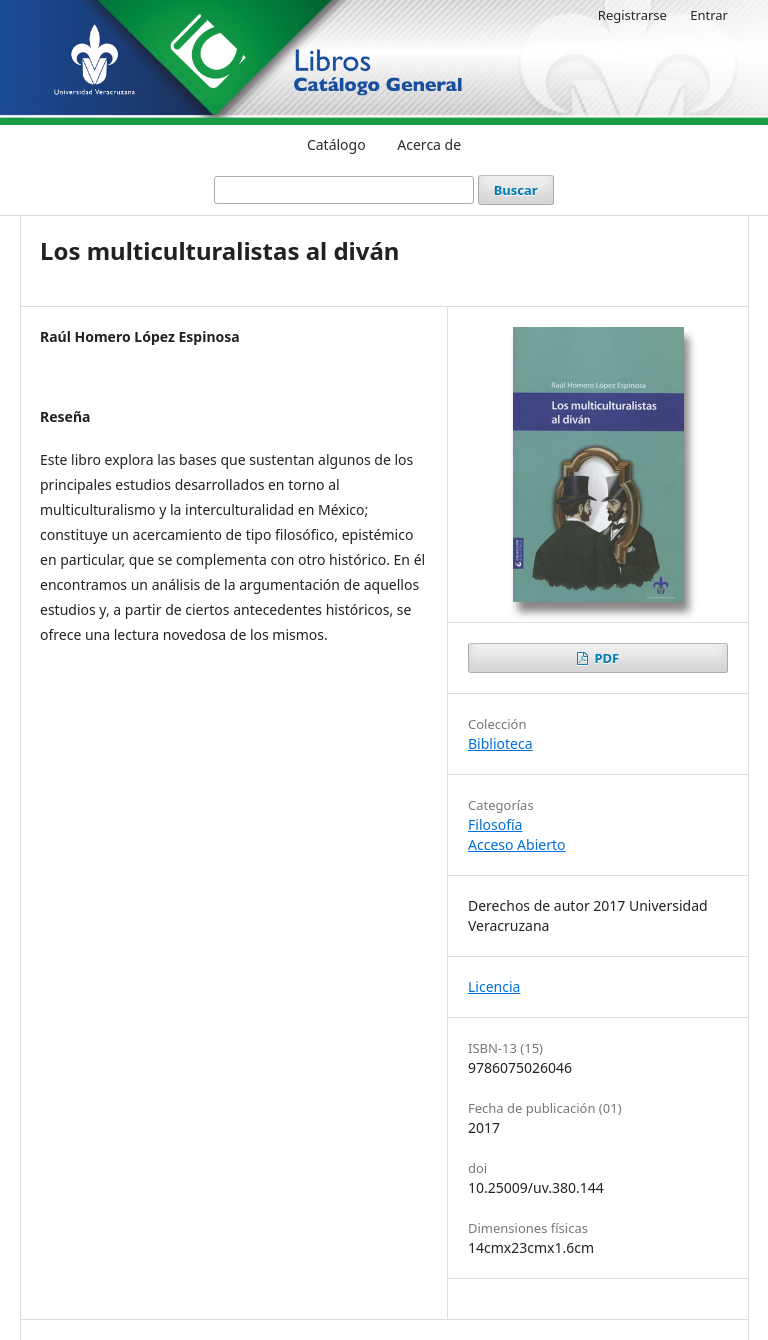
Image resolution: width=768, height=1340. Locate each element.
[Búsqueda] (344, 190)
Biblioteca (500, 743)
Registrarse (632, 15)
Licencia (494, 986)
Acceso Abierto (516, 844)
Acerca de (429, 144)
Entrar (709, 15)
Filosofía (495, 824)
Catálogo (336, 144)
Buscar (516, 190)
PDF (605, 658)
